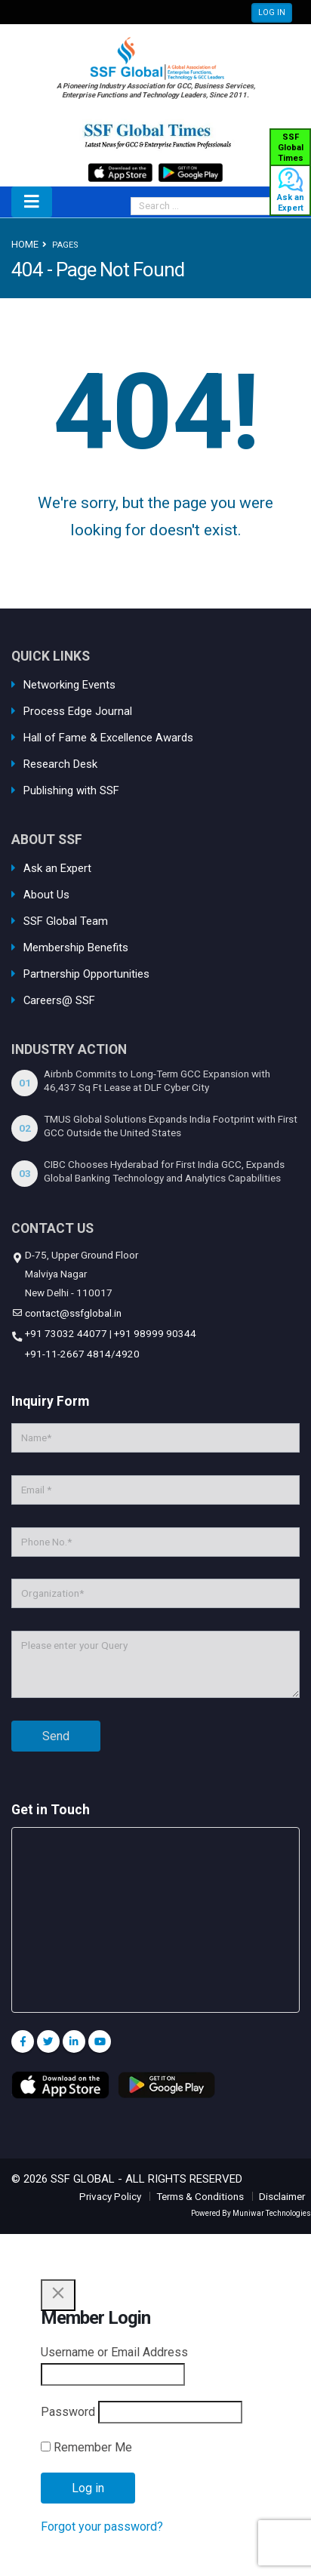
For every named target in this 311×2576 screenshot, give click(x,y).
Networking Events (69, 685)
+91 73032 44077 (65, 1333)
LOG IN (271, 12)
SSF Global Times (290, 147)
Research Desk (60, 764)
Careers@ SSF (59, 1000)
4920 (127, 1354)
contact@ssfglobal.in (72, 1313)
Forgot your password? (102, 2526)
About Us (46, 894)
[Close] (58, 2295)
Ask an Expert (290, 193)
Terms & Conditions (200, 2196)
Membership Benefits (75, 947)
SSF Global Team (65, 921)
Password (68, 2412)
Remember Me (86, 2447)
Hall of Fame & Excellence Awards (108, 737)
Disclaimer (282, 2196)
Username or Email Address (114, 2352)
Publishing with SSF (71, 790)
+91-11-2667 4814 (67, 1354)
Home (24, 244)
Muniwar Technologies (271, 2213)
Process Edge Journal (77, 711)
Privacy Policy (110, 2196)
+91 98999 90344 (155, 1333)
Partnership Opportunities (86, 974)
